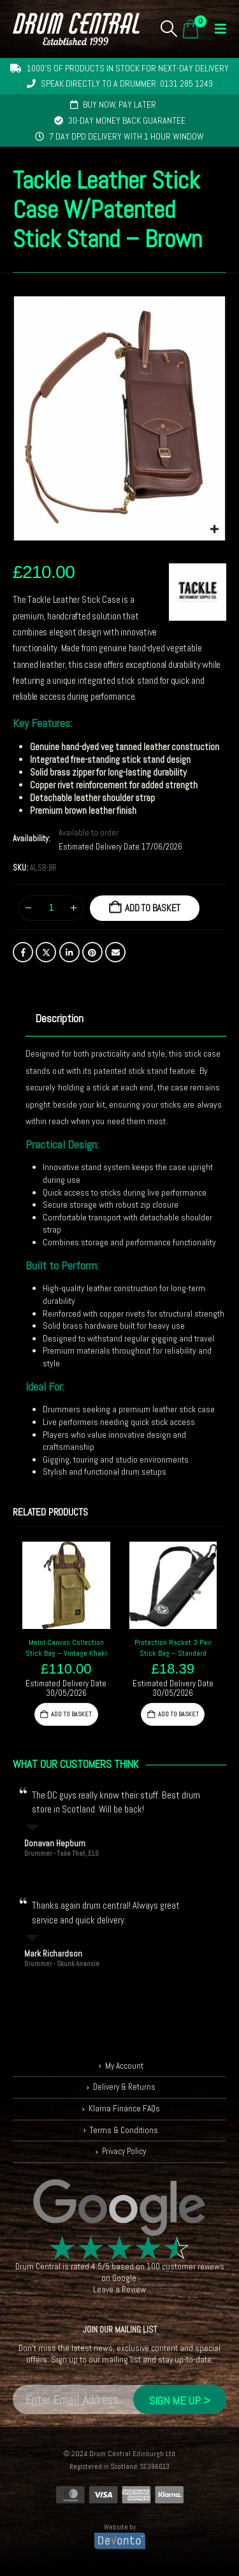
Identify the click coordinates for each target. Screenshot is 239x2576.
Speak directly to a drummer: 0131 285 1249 (127, 83)
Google (124, 2278)
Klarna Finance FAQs (124, 2108)
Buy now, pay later (119, 104)
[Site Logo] (76, 29)
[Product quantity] (51, 908)
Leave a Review (119, 2289)
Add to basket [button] (71, 1714)
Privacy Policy (124, 2151)
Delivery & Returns (124, 2086)
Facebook (23, 952)
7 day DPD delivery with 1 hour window (126, 136)
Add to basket (152, 908)
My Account (124, 2065)
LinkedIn (69, 952)
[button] (169, 28)
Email (115, 952)
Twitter (46, 952)
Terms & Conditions (124, 2130)
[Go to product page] (66, 1586)
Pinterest (92, 952)
